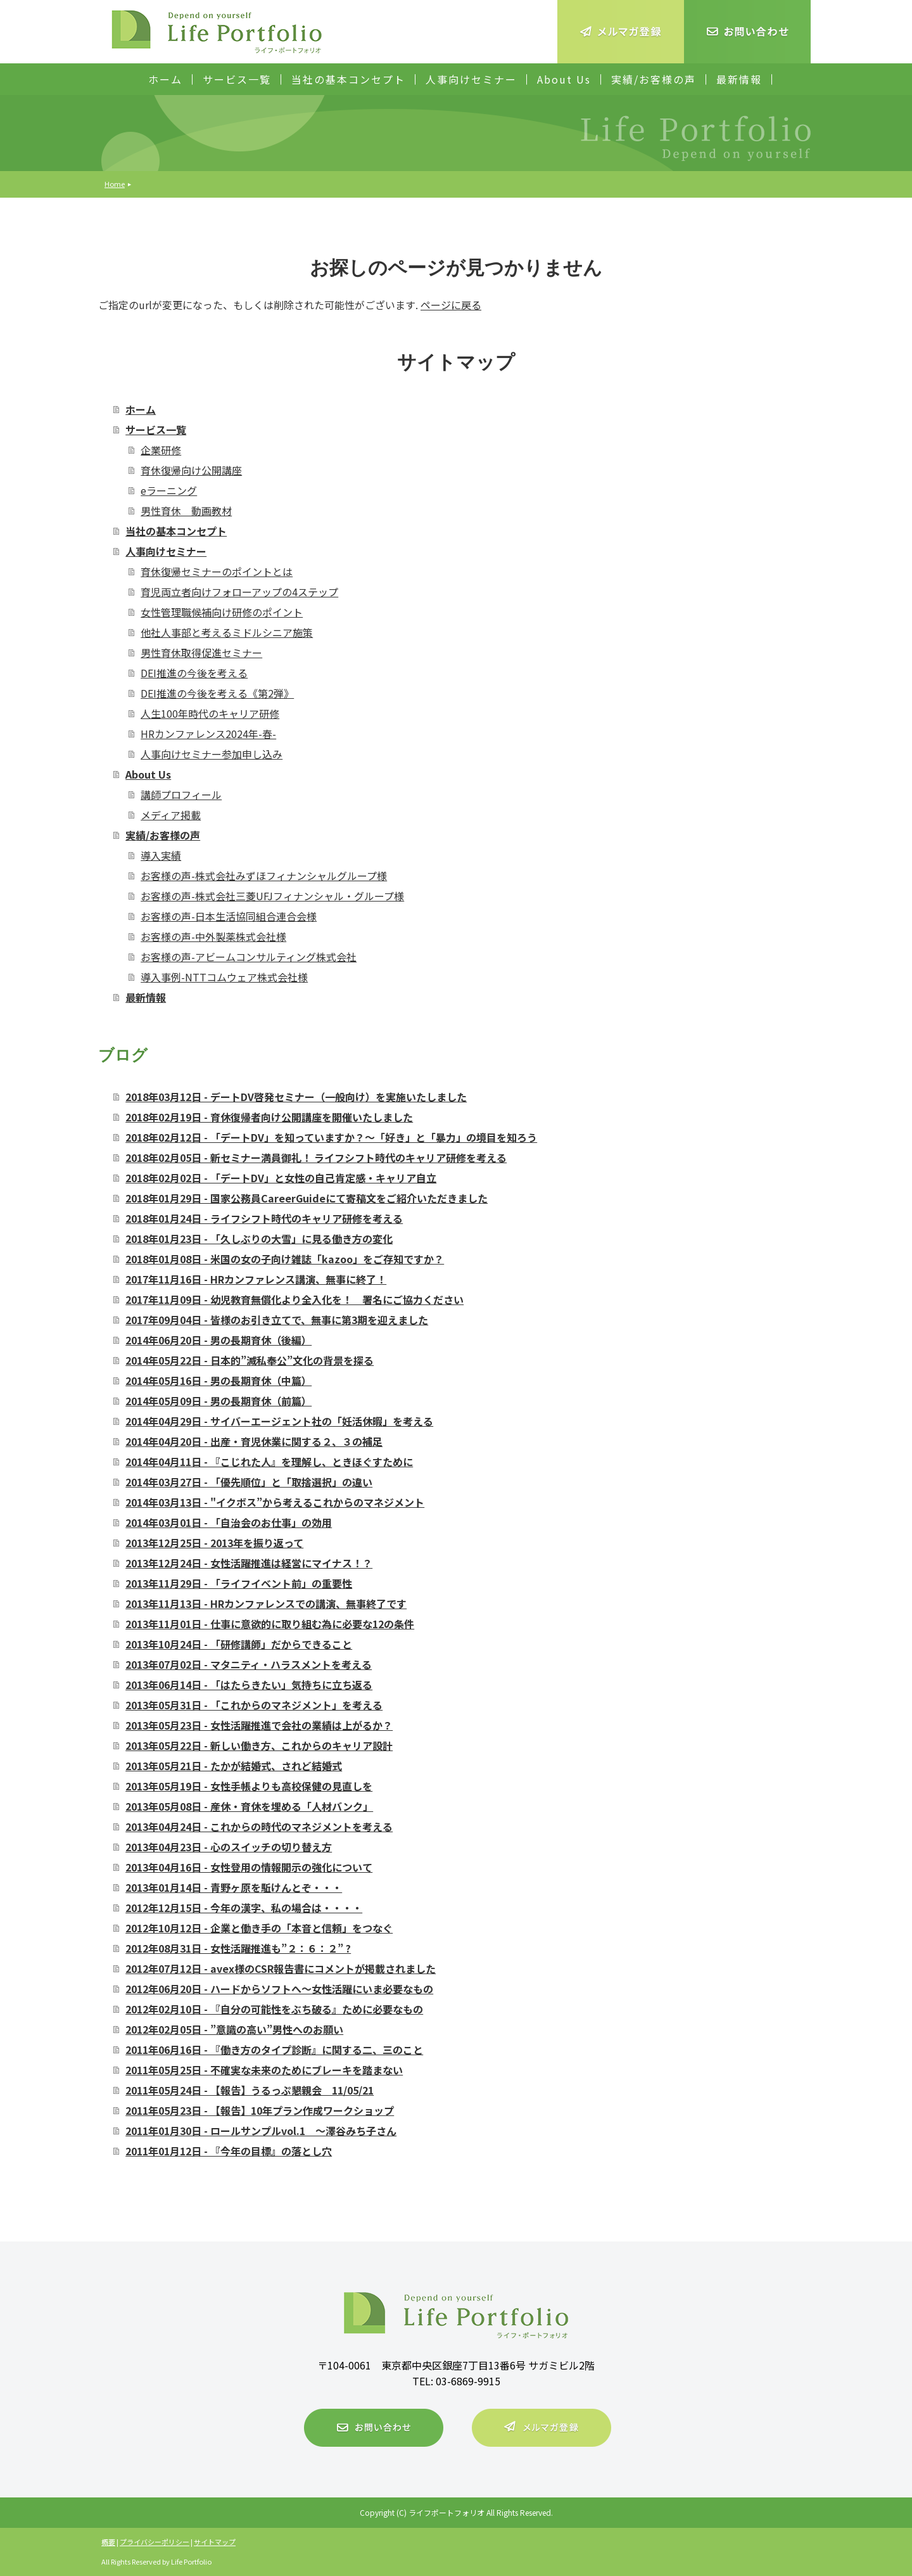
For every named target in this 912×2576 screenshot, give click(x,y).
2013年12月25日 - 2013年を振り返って (214, 1542)
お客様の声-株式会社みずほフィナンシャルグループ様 (264, 875)
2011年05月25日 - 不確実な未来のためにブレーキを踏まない (264, 2069)
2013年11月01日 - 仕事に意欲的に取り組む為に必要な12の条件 (269, 1623)
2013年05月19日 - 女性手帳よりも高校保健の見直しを (248, 1786)
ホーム (165, 79)
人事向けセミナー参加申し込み (211, 754)
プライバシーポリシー (154, 2542)
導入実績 (161, 855)
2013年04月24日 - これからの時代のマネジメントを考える (259, 1826)
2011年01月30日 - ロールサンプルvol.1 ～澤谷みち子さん (260, 2130)
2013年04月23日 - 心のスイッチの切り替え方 (228, 1846)
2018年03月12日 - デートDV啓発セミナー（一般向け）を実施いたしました (296, 1096)
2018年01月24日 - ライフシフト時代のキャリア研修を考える (264, 1218)
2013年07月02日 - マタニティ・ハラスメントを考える (248, 1664)
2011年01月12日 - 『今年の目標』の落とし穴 (228, 2150)
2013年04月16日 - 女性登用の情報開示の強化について (248, 1867)
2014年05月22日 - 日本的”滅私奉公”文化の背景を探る (249, 1360)
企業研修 (161, 449)
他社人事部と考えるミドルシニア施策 (227, 632)
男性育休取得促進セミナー (201, 652)
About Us (564, 79)
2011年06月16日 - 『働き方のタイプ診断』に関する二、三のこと (274, 2049)
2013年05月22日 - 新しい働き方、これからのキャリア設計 (259, 1745)
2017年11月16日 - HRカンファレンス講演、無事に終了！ (255, 1279)
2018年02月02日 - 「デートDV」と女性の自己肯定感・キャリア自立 (280, 1177)
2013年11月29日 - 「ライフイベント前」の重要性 (238, 1583)
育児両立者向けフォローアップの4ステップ (239, 591)
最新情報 (739, 79)
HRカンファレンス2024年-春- (208, 733)
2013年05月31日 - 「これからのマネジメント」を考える (254, 1704)
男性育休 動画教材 (186, 510)
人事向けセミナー (471, 79)
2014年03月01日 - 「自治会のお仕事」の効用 (228, 1522)
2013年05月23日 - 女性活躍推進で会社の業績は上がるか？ (259, 1725)
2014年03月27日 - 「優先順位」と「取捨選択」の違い (248, 1481)
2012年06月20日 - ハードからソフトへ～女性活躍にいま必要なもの (279, 1988)
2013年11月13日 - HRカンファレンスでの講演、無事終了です (266, 1603)
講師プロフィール (181, 794)
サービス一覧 (237, 79)
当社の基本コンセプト (348, 79)
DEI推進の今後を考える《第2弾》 (217, 693)
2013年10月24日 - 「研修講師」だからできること (238, 1644)
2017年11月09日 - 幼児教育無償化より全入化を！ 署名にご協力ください (294, 1299)
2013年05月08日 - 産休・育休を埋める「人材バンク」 (249, 1806)
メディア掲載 (171, 814)
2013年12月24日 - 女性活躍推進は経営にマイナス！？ (248, 1563)
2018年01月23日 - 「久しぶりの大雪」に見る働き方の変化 (259, 1238)
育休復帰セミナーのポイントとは (217, 571)
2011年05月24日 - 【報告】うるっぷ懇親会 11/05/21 (249, 2090)
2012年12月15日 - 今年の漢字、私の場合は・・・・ (243, 1907)
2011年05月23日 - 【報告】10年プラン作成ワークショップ (259, 2110)
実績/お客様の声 (653, 79)
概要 (108, 2542)
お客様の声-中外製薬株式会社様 (213, 936)
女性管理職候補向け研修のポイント (222, 612)
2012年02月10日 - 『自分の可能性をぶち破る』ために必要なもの (274, 2009)
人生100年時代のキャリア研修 (210, 713)
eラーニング (169, 490)
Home (114, 184)
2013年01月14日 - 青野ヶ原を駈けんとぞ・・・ (233, 1887)
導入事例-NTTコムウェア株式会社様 (224, 977)
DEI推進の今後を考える (194, 672)
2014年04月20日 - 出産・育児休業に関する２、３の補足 (254, 1441)
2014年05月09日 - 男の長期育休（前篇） (218, 1400)
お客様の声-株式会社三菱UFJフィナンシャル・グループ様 (272, 895)
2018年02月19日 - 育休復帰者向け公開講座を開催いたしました (269, 1117)
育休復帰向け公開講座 (191, 470)
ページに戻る (451, 304)
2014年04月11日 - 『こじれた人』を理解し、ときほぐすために (269, 1461)
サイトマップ (215, 2542)
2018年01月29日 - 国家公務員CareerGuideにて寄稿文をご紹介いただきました (306, 1198)
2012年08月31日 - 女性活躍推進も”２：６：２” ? (238, 1948)
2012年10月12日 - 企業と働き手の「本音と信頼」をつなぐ (259, 1927)
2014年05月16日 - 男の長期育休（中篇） (218, 1380)
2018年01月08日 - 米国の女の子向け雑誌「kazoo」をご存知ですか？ (284, 1258)
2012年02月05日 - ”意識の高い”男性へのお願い (234, 2029)
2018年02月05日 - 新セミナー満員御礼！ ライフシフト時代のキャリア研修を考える (316, 1157)
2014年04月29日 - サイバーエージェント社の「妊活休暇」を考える (279, 1421)
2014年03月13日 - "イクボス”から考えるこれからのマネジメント (274, 1502)
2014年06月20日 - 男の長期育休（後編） (218, 1340)
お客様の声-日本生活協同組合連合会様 (229, 916)
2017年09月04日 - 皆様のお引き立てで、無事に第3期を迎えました (276, 1319)
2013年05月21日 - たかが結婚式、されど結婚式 (233, 1765)
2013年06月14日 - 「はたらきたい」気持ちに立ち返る (248, 1684)
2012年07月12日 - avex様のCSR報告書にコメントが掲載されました (280, 1968)
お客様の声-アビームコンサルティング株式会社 (249, 956)
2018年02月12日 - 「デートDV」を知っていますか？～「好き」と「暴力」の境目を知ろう (331, 1137)
